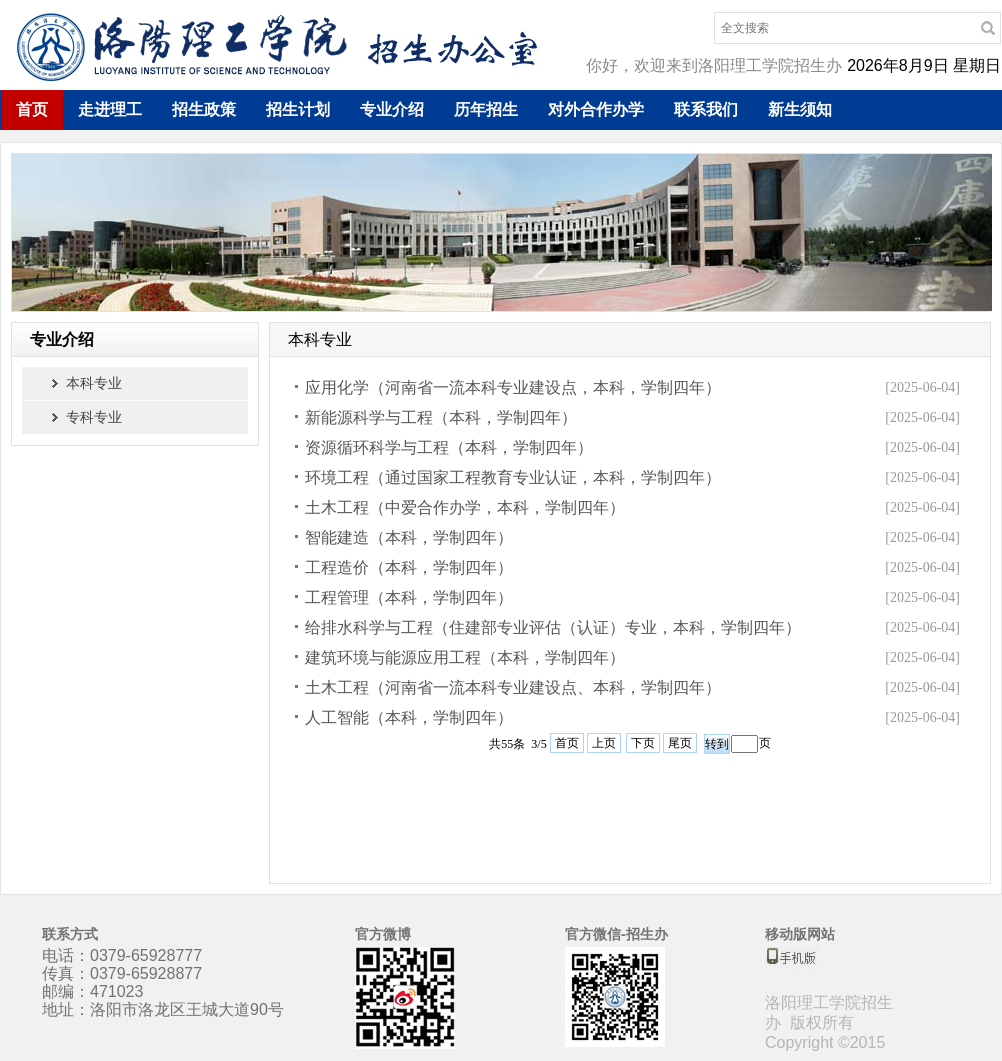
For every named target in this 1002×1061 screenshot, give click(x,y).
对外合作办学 (596, 109)
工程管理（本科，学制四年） (409, 597)
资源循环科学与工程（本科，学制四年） (449, 447)
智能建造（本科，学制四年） (409, 537)
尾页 (680, 743)
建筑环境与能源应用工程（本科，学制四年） (465, 657)
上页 (604, 743)
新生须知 (800, 109)
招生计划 (298, 109)
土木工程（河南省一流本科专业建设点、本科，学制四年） (513, 687)
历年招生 (486, 109)
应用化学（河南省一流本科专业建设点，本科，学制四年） (513, 387)
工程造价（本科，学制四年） (409, 567)
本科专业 (94, 383)
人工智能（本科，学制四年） (409, 717)
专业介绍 (392, 109)
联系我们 (706, 109)
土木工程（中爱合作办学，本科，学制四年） (465, 507)
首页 (32, 109)
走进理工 (110, 109)
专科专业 (94, 417)
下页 (643, 743)
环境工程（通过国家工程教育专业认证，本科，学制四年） (513, 477)
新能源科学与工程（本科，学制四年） (441, 417)
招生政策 (204, 109)
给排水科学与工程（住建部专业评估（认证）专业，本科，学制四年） (553, 627)
